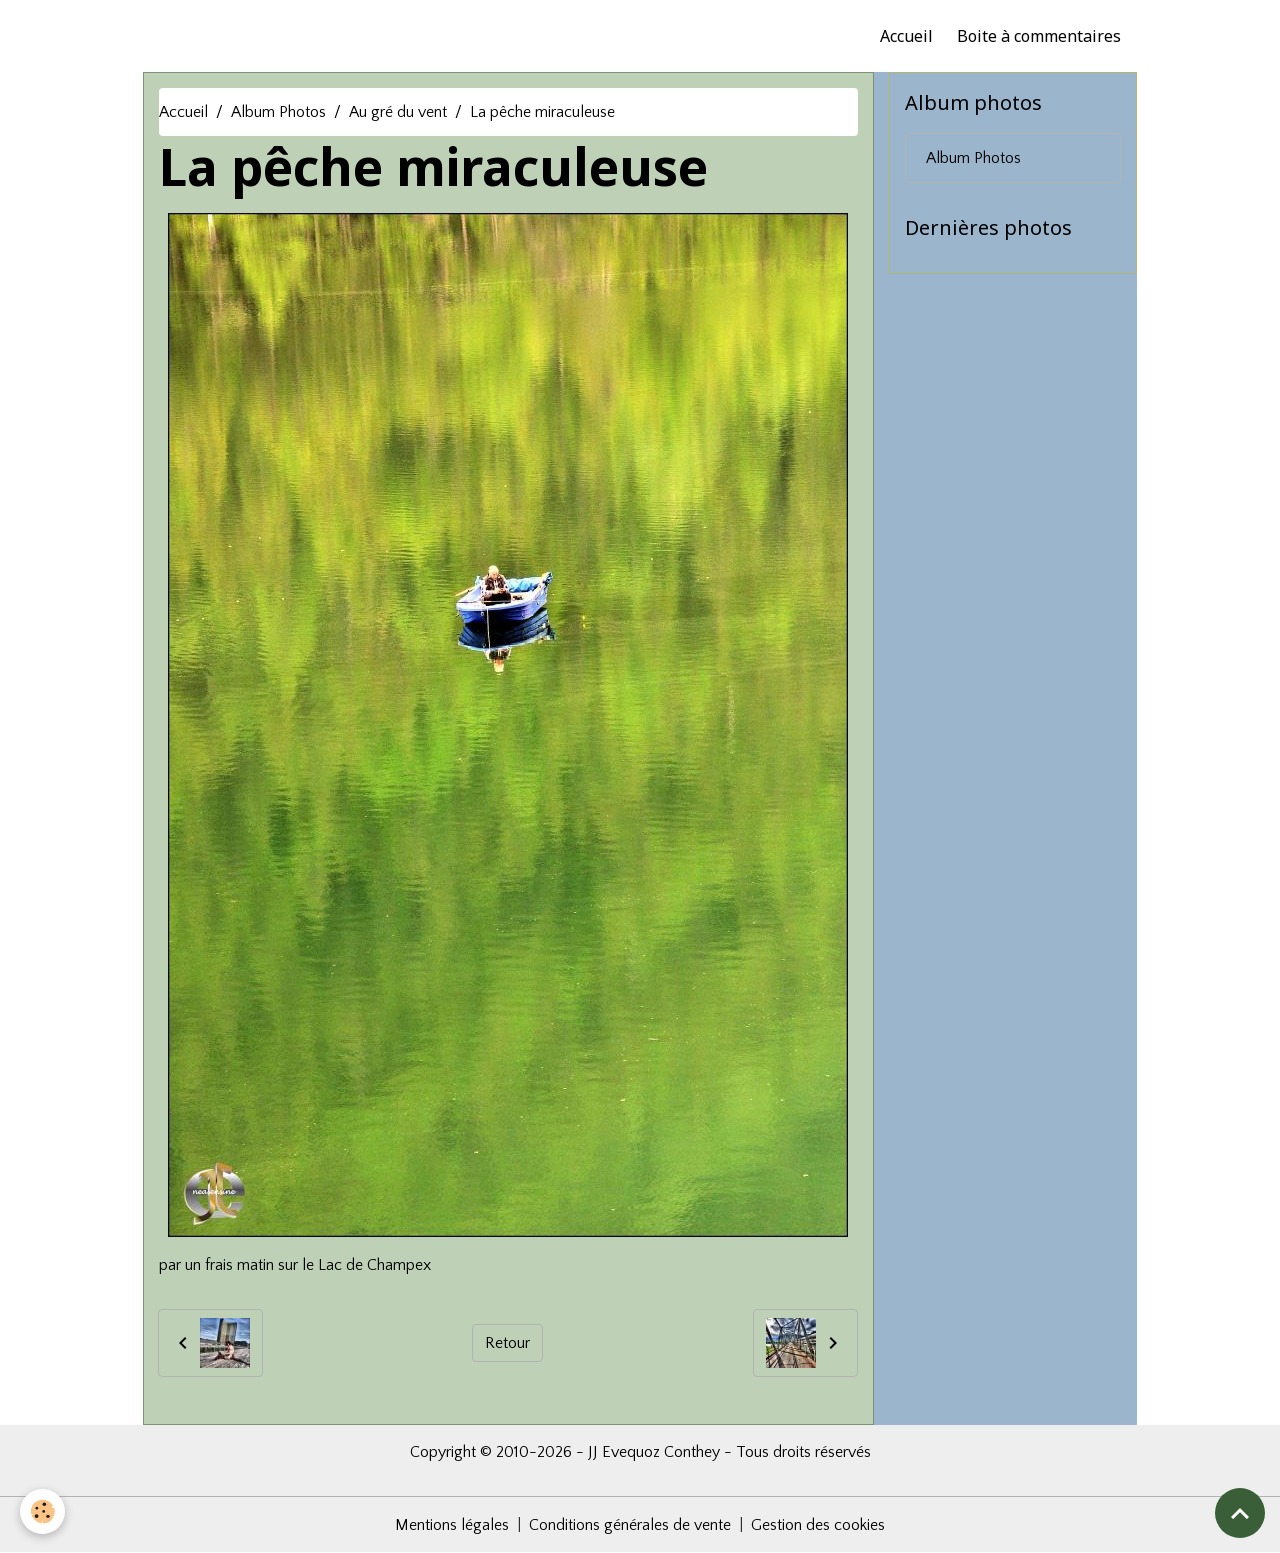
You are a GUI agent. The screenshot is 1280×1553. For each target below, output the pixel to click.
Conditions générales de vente (630, 1525)
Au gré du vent (398, 112)
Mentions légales (452, 1525)
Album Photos (278, 112)
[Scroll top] (1240, 1513)
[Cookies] (42, 1511)
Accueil (906, 36)
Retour (507, 1343)
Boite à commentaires (1039, 36)
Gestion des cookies (818, 1525)
